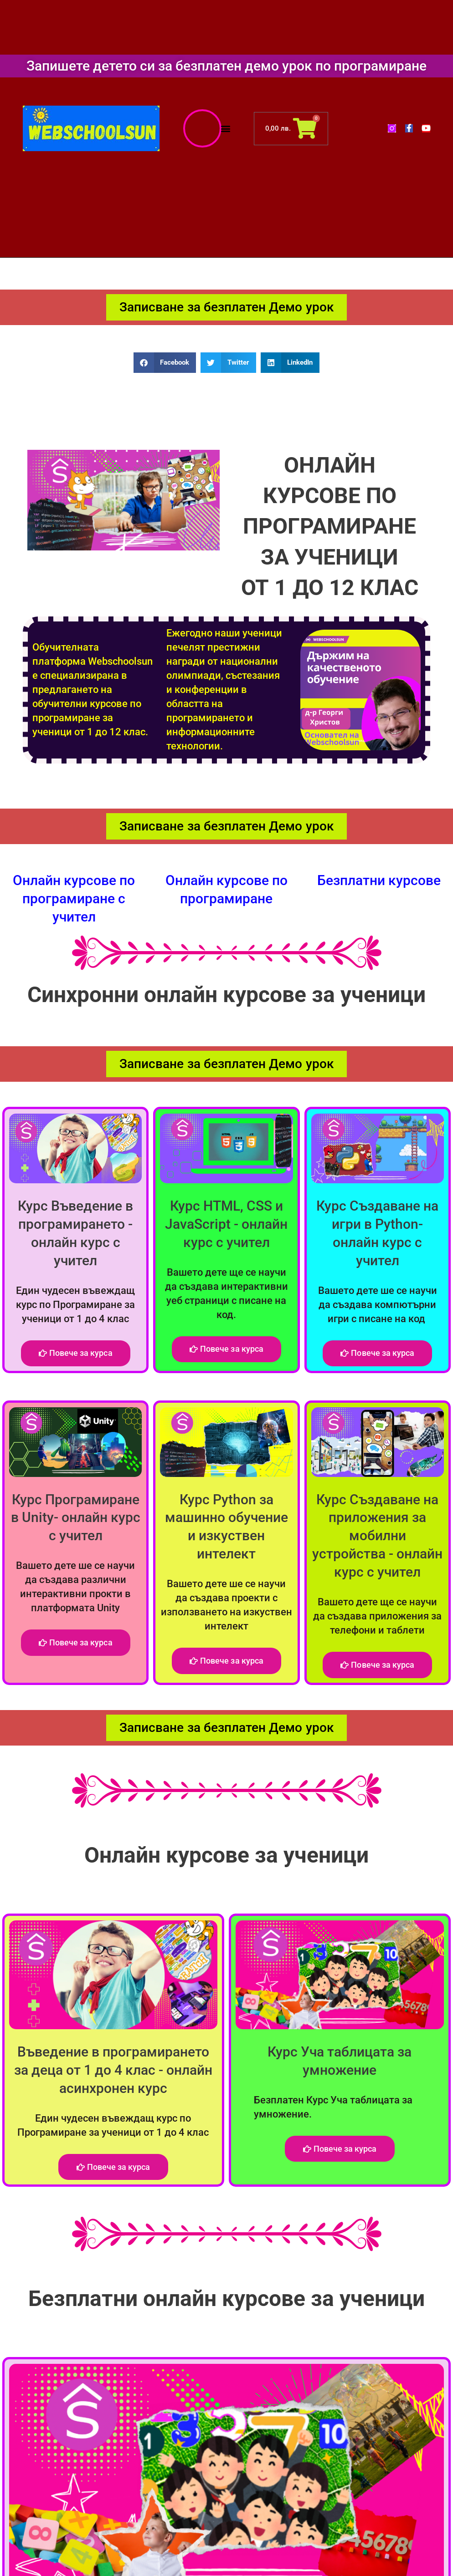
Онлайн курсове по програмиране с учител (74, 898)
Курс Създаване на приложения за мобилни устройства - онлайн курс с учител (377, 1532)
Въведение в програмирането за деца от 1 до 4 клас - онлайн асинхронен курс (113, 2065)
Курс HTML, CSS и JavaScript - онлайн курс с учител (226, 1222)
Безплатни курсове (379, 881)
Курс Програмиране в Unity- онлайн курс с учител (75, 1514)
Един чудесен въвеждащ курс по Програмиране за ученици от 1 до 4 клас (75, 1301)
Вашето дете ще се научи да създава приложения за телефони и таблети (377, 1611)
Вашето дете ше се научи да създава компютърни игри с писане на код (377, 1301)
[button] (225, 128)
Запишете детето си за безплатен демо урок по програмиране (226, 66)
